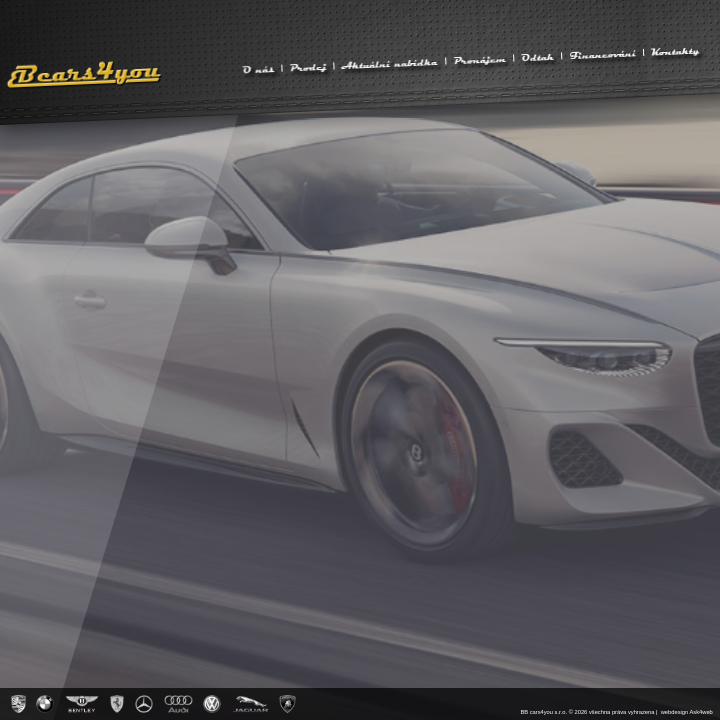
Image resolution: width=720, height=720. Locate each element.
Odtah (538, 56)
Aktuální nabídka (389, 63)
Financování (602, 53)
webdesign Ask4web (687, 712)
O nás (258, 68)
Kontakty (674, 51)
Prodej (308, 67)
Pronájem (480, 59)
